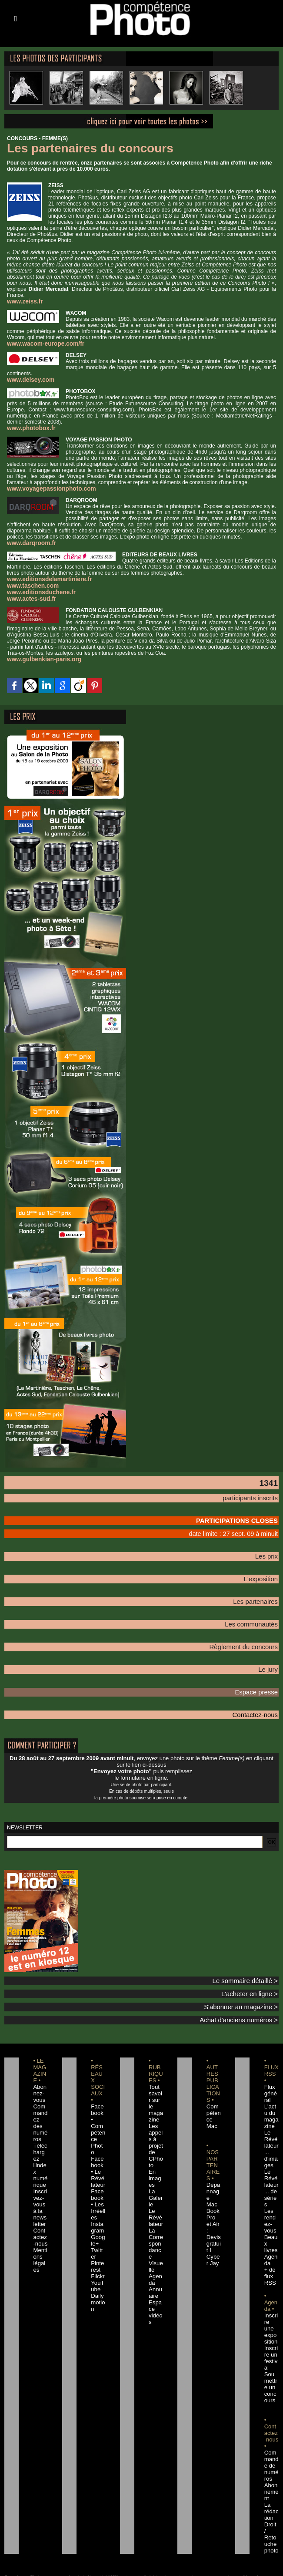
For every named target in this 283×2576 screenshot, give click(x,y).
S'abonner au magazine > (248, 1990)
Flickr (96, 2231)
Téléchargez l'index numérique (40, 2133)
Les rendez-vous (271, 2186)
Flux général (271, 2075)
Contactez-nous (259, 1700)
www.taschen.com (29, 582)
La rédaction (271, 2447)
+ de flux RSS (269, 2231)
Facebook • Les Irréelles (98, 2166)
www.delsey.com (27, 379)
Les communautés (256, 1613)
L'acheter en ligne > (255, 1977)
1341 (267, 1477)
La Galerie (155, 2173)
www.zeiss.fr (22, 301)
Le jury (270, 1656)
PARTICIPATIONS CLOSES (245, 1515)
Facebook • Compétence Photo (98, 2101)
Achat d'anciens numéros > (246, 2002)
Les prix (269, 1548)
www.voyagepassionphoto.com (46, 487)
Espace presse (260, 1678)
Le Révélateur (156, 2192)
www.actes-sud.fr (28, 595)
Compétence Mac (213, 2094)
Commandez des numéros (40, 2101)
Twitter (97, 2212)
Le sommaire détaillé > (251, 1965)
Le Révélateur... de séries (271, 2159)
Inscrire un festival (271, 2303)
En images (155, 2153)
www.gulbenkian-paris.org (39, 655)
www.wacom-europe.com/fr (41, 343)
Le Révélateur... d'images (271, 2127)
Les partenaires (260, 1591)
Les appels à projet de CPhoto (155, 2120)
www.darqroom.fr (28, 541)
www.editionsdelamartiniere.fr (44, 576)
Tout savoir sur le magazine (156, 2081)
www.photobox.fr (28, 427)
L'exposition (264, 1569)
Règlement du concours (250, 1635)
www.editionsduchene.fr (37, 589)
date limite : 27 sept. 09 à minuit (244, 1526)
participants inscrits (255, 1493)
